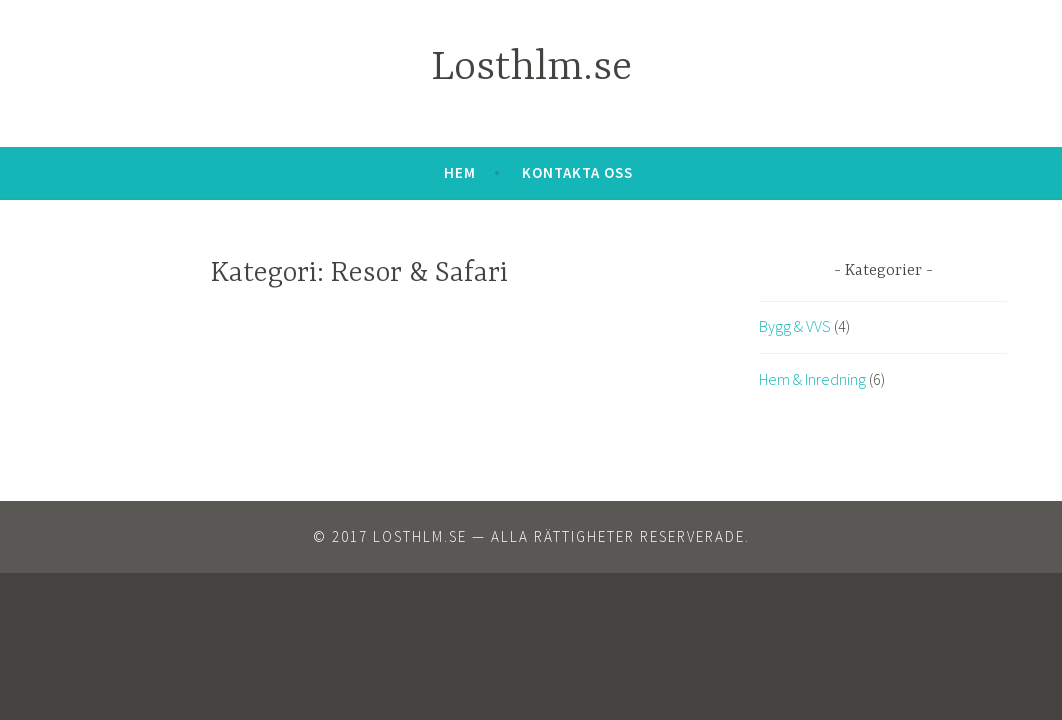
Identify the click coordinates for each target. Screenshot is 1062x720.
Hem (460, 172)
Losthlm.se (531, 68)
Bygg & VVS (795, 326)
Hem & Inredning (812, 379)
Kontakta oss (577, 172)
